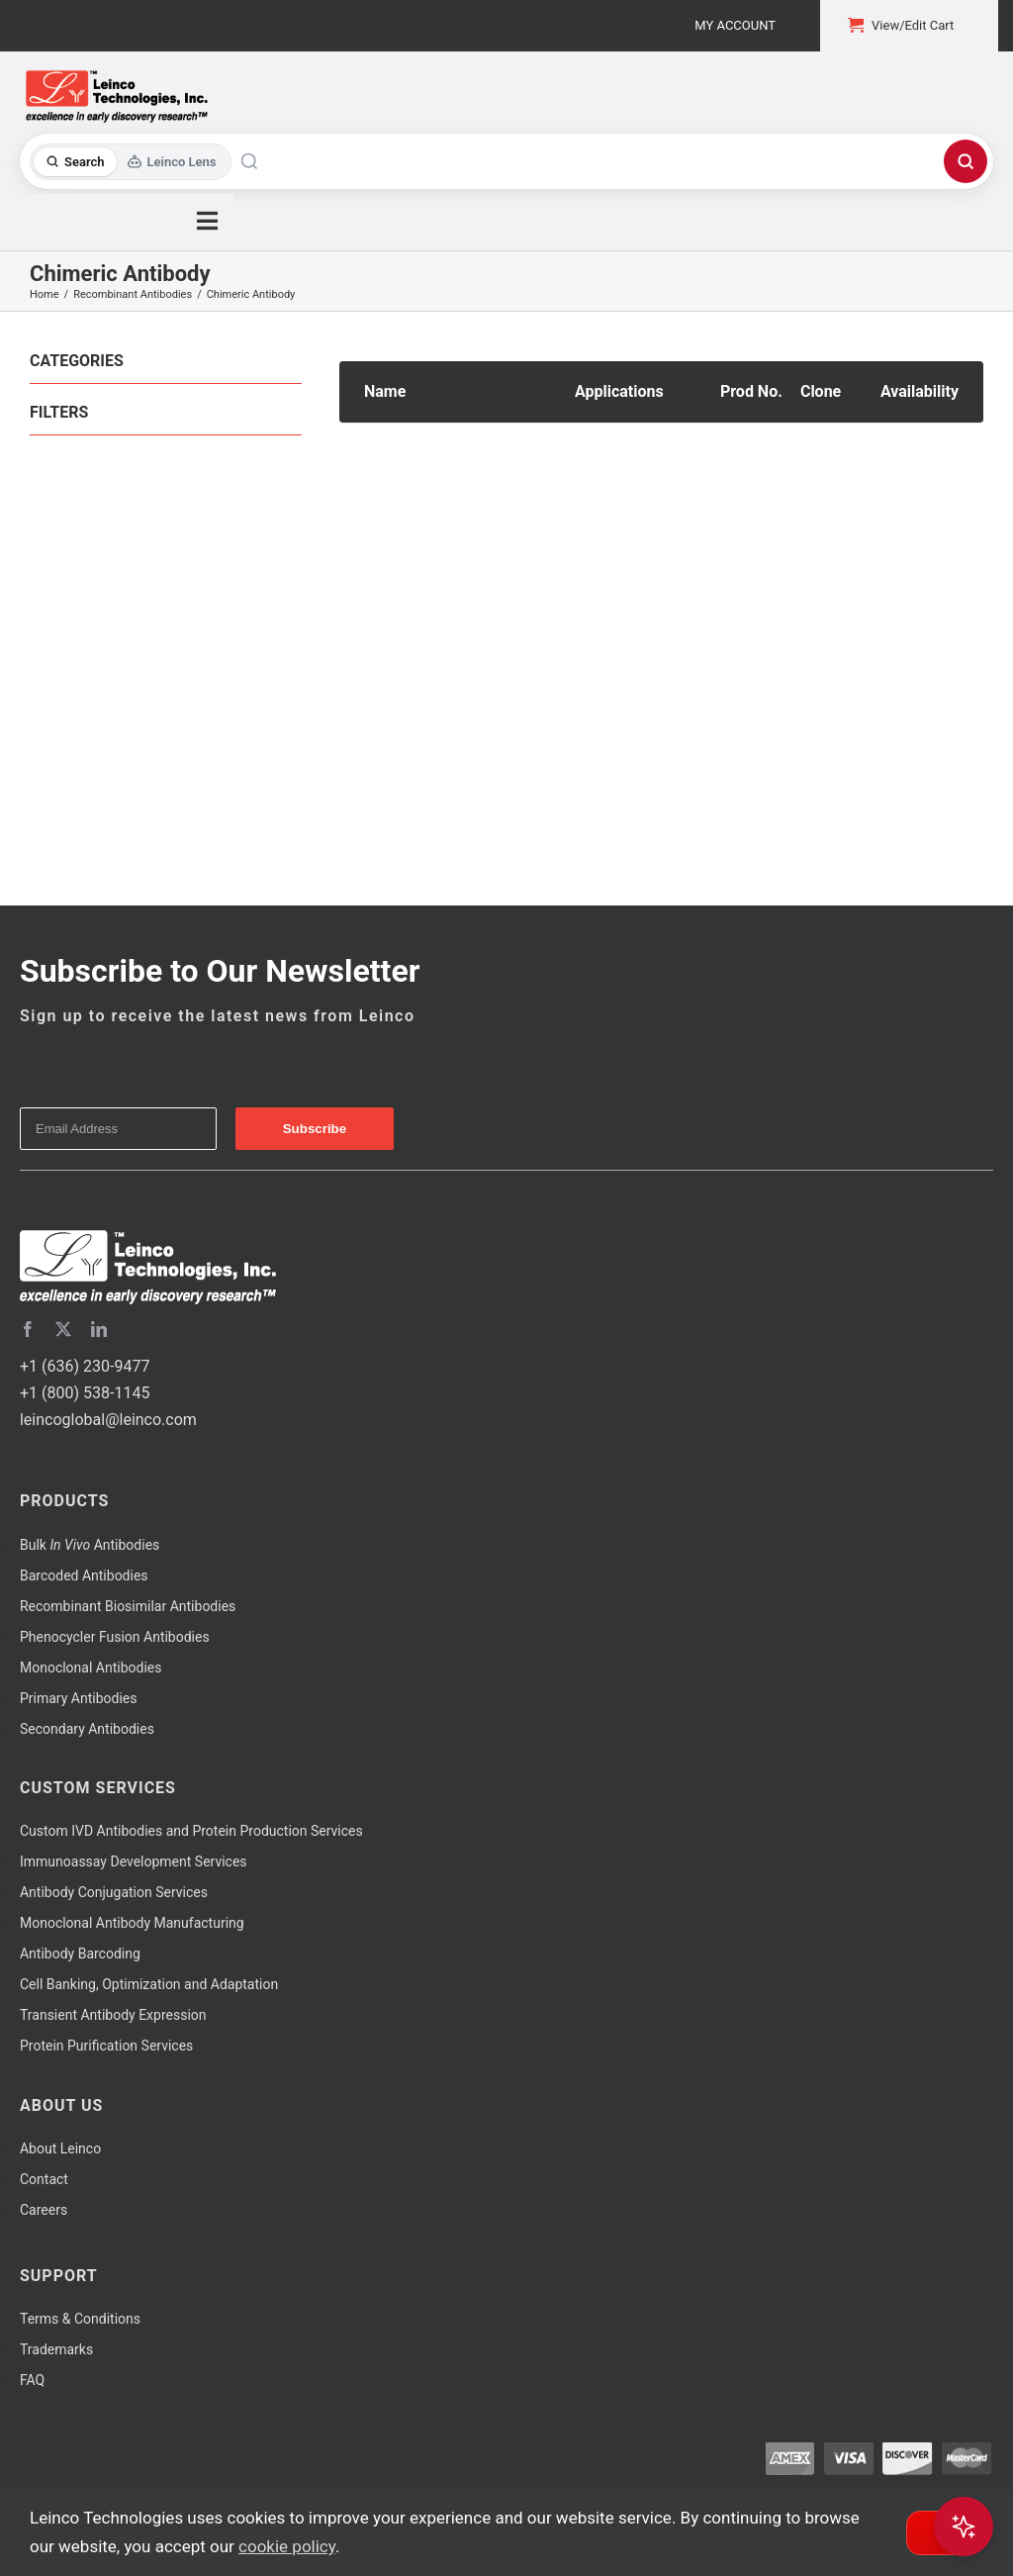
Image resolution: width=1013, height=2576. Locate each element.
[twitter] (63, 1329)
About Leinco (60, 2148)
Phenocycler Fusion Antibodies (115, 1637)
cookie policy (286, 2546)
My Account (735, 25)
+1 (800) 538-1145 (84, 1392)
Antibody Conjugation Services (114, 1892)
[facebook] (28, 1329)
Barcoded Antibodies (84, 1575)
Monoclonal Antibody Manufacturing (132, 1923)
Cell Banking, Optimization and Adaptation (149, 1984)
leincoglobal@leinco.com (108, 1419)
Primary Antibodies (78, 1698)
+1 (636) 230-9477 (84, 1366)
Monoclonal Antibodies (91, 1667)
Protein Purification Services (106, 2045)
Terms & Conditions (80, 2319)
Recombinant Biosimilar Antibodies (127, 1606)
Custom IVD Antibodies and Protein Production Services (191, 1831)
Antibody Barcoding (80, 1953)
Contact (44, 2179)
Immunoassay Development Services (133, 1861)
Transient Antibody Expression (113, 2015)
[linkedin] (99, 1329)
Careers (43, 2210)
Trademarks (56, 2349)
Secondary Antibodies (87, 1729)
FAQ (32, 2380)
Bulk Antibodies (89, 1545)
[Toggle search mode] (131, 161)
